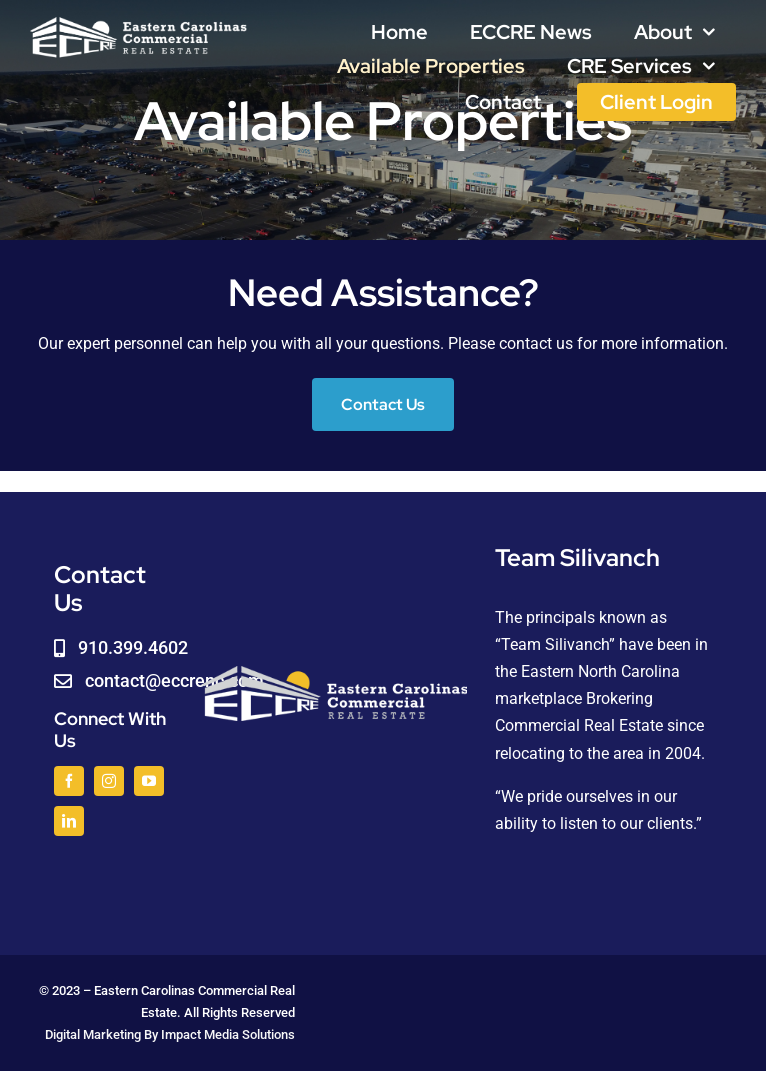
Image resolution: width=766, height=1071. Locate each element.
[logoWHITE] (138, 22)
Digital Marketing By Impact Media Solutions (170, 1034)
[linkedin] (69, 821)
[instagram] (109, 781)
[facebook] (69, 781)
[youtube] (149, 781)
